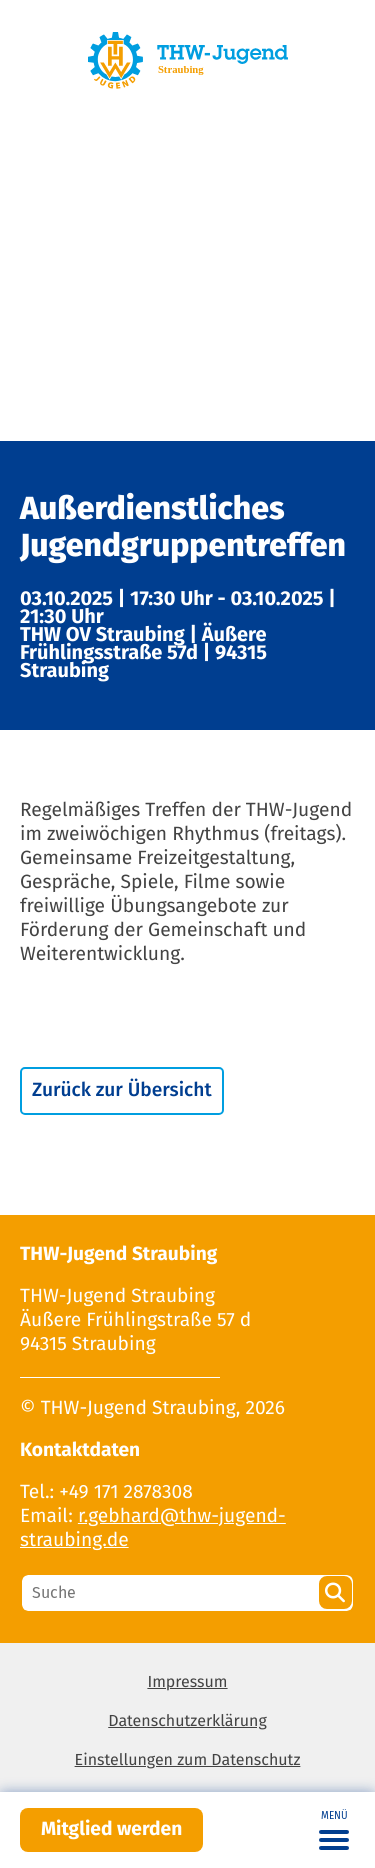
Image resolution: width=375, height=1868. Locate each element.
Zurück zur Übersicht (122, 1090)
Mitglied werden (111, 1829)
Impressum (187, 1682)
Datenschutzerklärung (187, 1721)
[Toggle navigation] (334, 1830)
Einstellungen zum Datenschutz (188, 1760)
